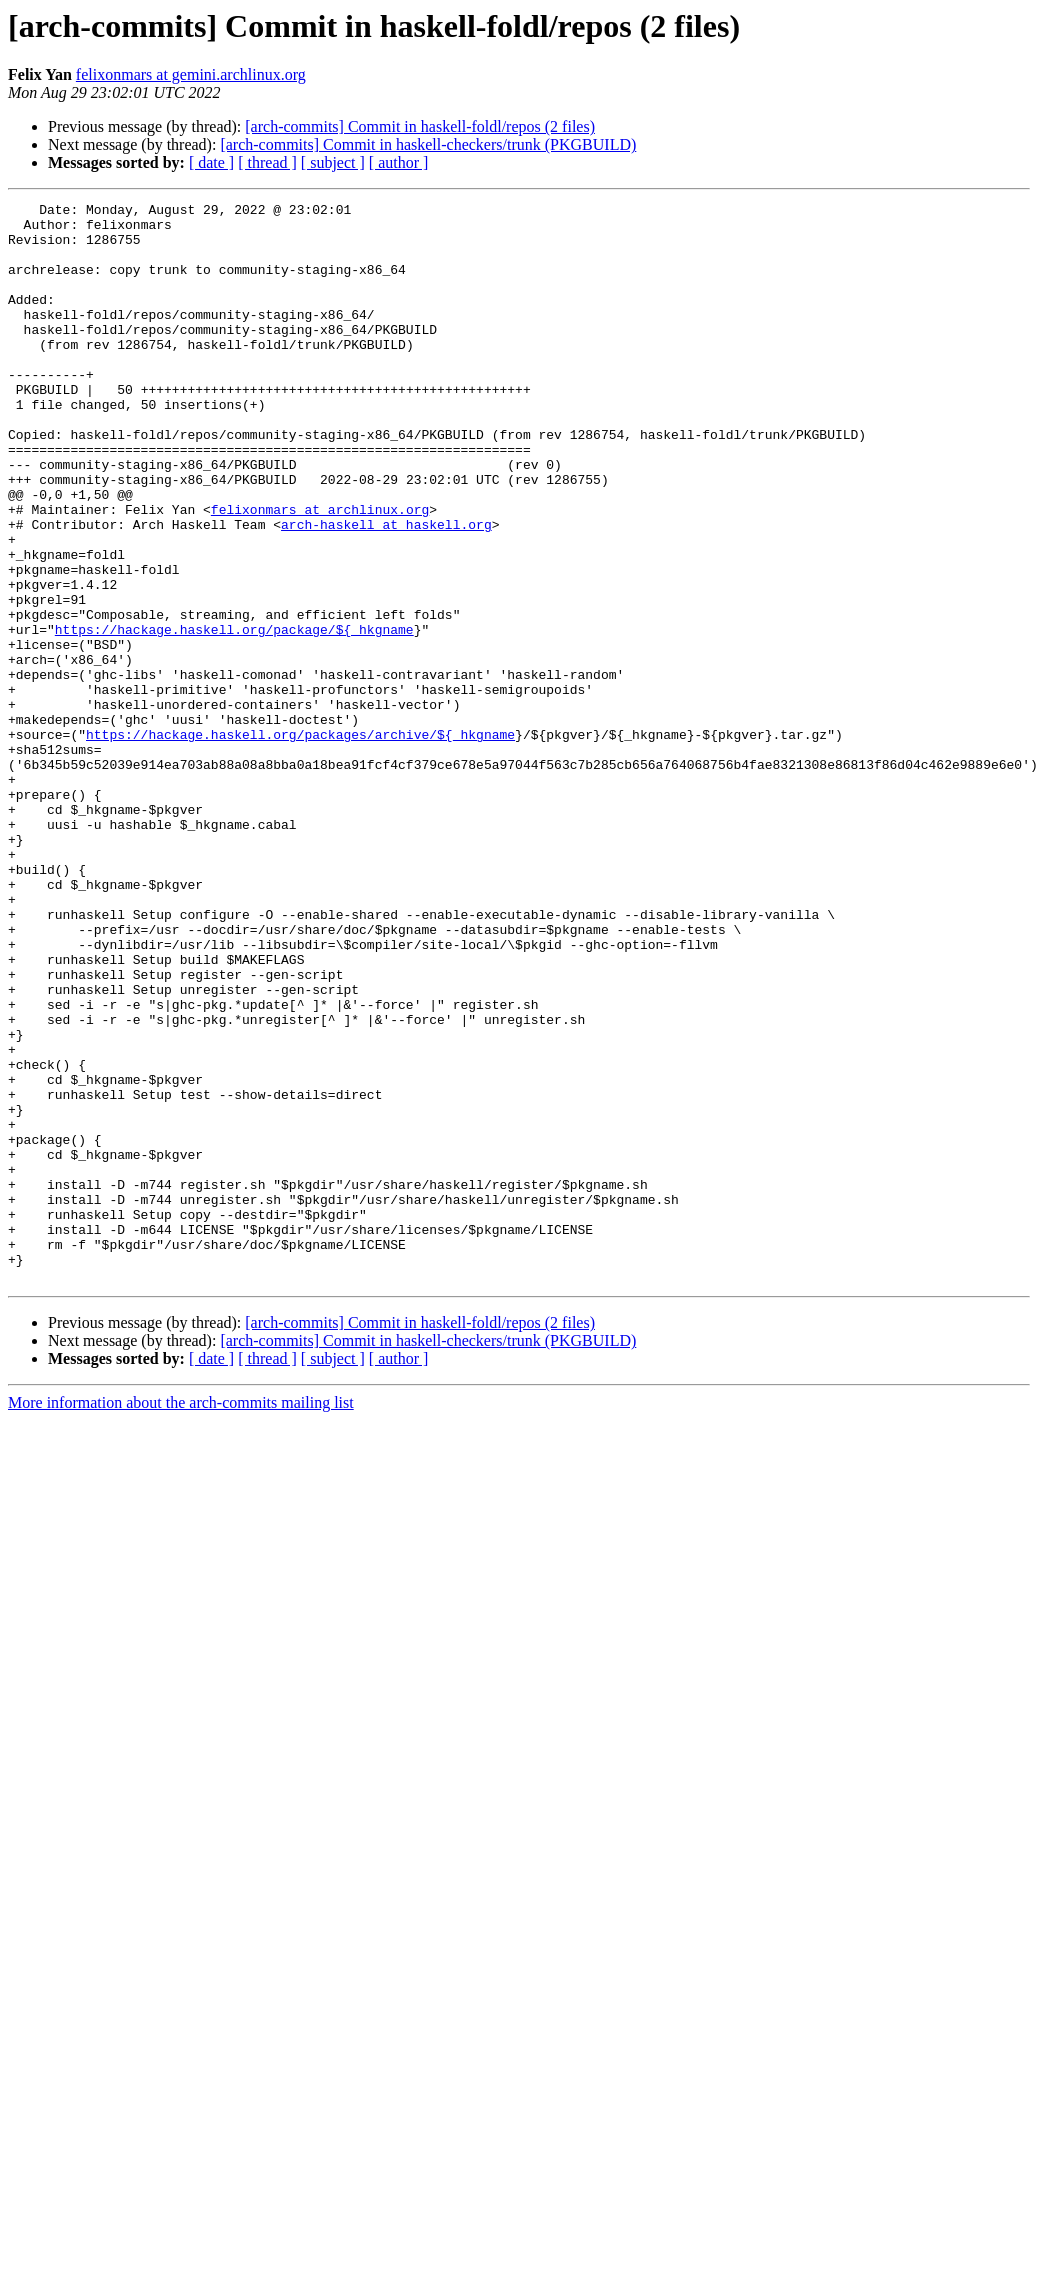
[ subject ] (333, 162)
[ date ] (211, 162)
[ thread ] (267, 162)
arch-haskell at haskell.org (386, 590)
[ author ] (399, 162)
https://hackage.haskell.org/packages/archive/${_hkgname (300, 842)
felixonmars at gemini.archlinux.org (191, 74)
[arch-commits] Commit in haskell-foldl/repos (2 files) (420, 126)
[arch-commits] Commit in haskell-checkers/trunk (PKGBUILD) (428, 144)
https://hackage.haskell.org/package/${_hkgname (234, 716)
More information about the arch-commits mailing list (181, 1618)
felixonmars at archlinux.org (320, 572)
